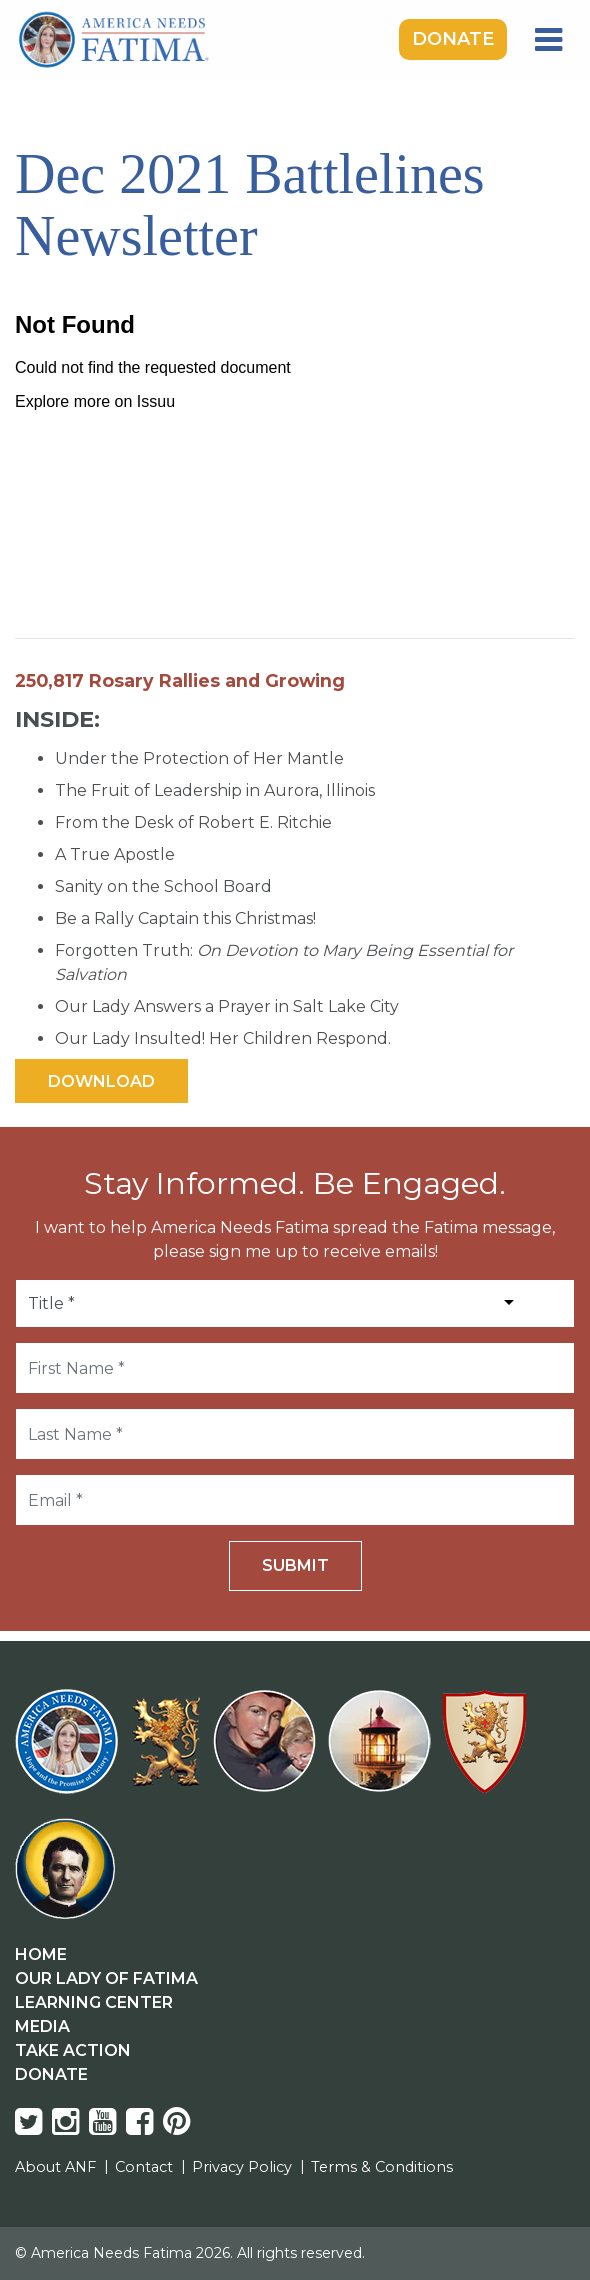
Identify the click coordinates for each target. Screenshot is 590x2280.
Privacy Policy (242, 2167)
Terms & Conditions (382, 2167)
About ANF (55, 2167)
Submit (295, 1565)
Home (41, 1954)
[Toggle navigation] (548, 40)
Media (42, 2026)
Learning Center (94, 2002)
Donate (453, 39)
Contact (144, 2167)
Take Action (73, 2050)
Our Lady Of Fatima (106, 1978)
